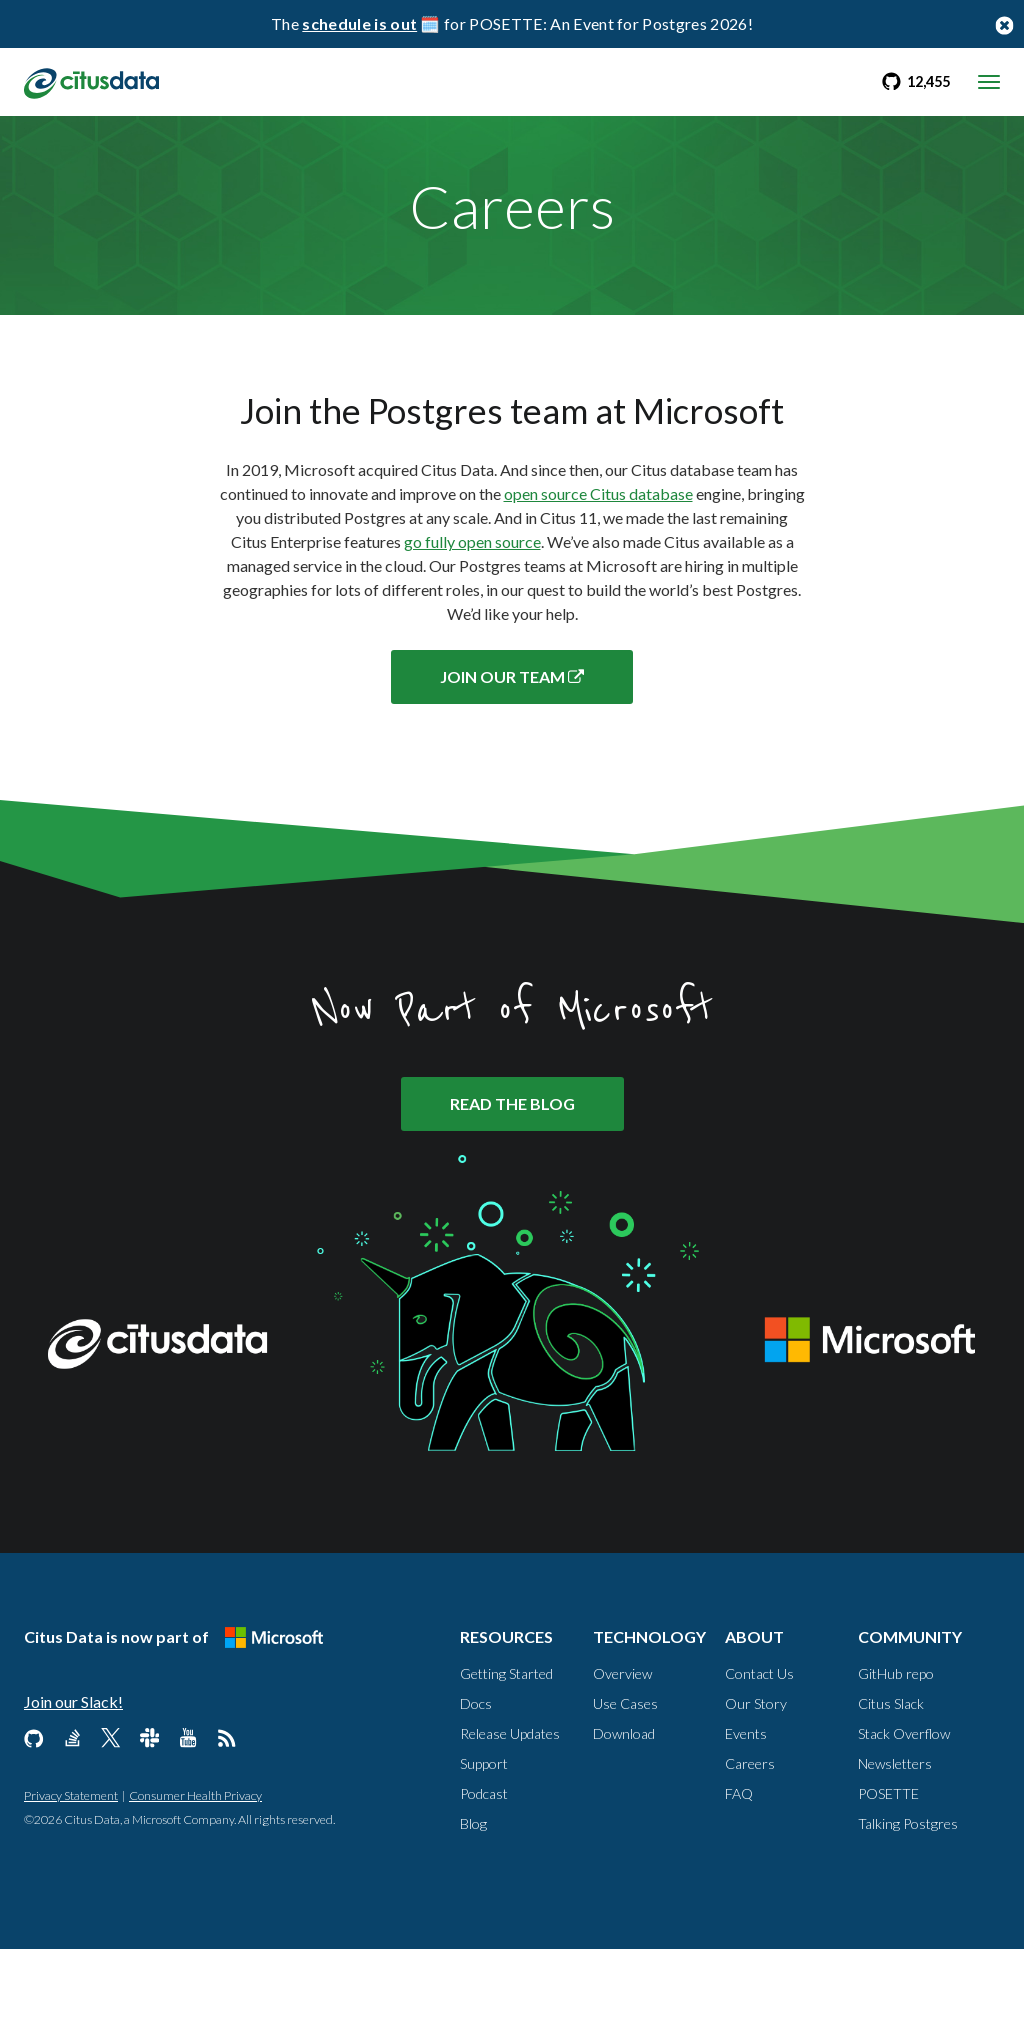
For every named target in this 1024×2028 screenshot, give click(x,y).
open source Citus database (598, 560)
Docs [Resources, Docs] (476, 1782)
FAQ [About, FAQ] (739, 1872)
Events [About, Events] (746, 1812)
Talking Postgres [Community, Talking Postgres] (908, 1902)
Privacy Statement (71, 1874)
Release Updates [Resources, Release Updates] (510, 1812)
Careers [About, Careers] (750, 1842)
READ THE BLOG (512, 1183)
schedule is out (359, 23)
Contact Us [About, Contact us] (759, 1752)
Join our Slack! (73, 1780)
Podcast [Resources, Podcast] (484, 1872)
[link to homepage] (96, 81)
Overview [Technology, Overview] (622, 1752)
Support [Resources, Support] (484, 1842)
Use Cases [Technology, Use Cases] (625, 1782)
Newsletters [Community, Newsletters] (895, 1842)
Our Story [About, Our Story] (756, 1782)
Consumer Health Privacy (195, 1874)
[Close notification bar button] (1004, 24)
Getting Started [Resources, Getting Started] (506, 1752)
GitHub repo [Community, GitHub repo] (896, 1752)
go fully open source (472, 608)
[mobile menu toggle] (989, 82)
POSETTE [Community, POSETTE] (888, 1872)
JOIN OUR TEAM (512, 743)
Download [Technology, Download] (624, 1812)
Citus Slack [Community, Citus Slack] (891, 1782)
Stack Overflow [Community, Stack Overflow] (904, 1812)
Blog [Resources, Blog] (473, 1902)
